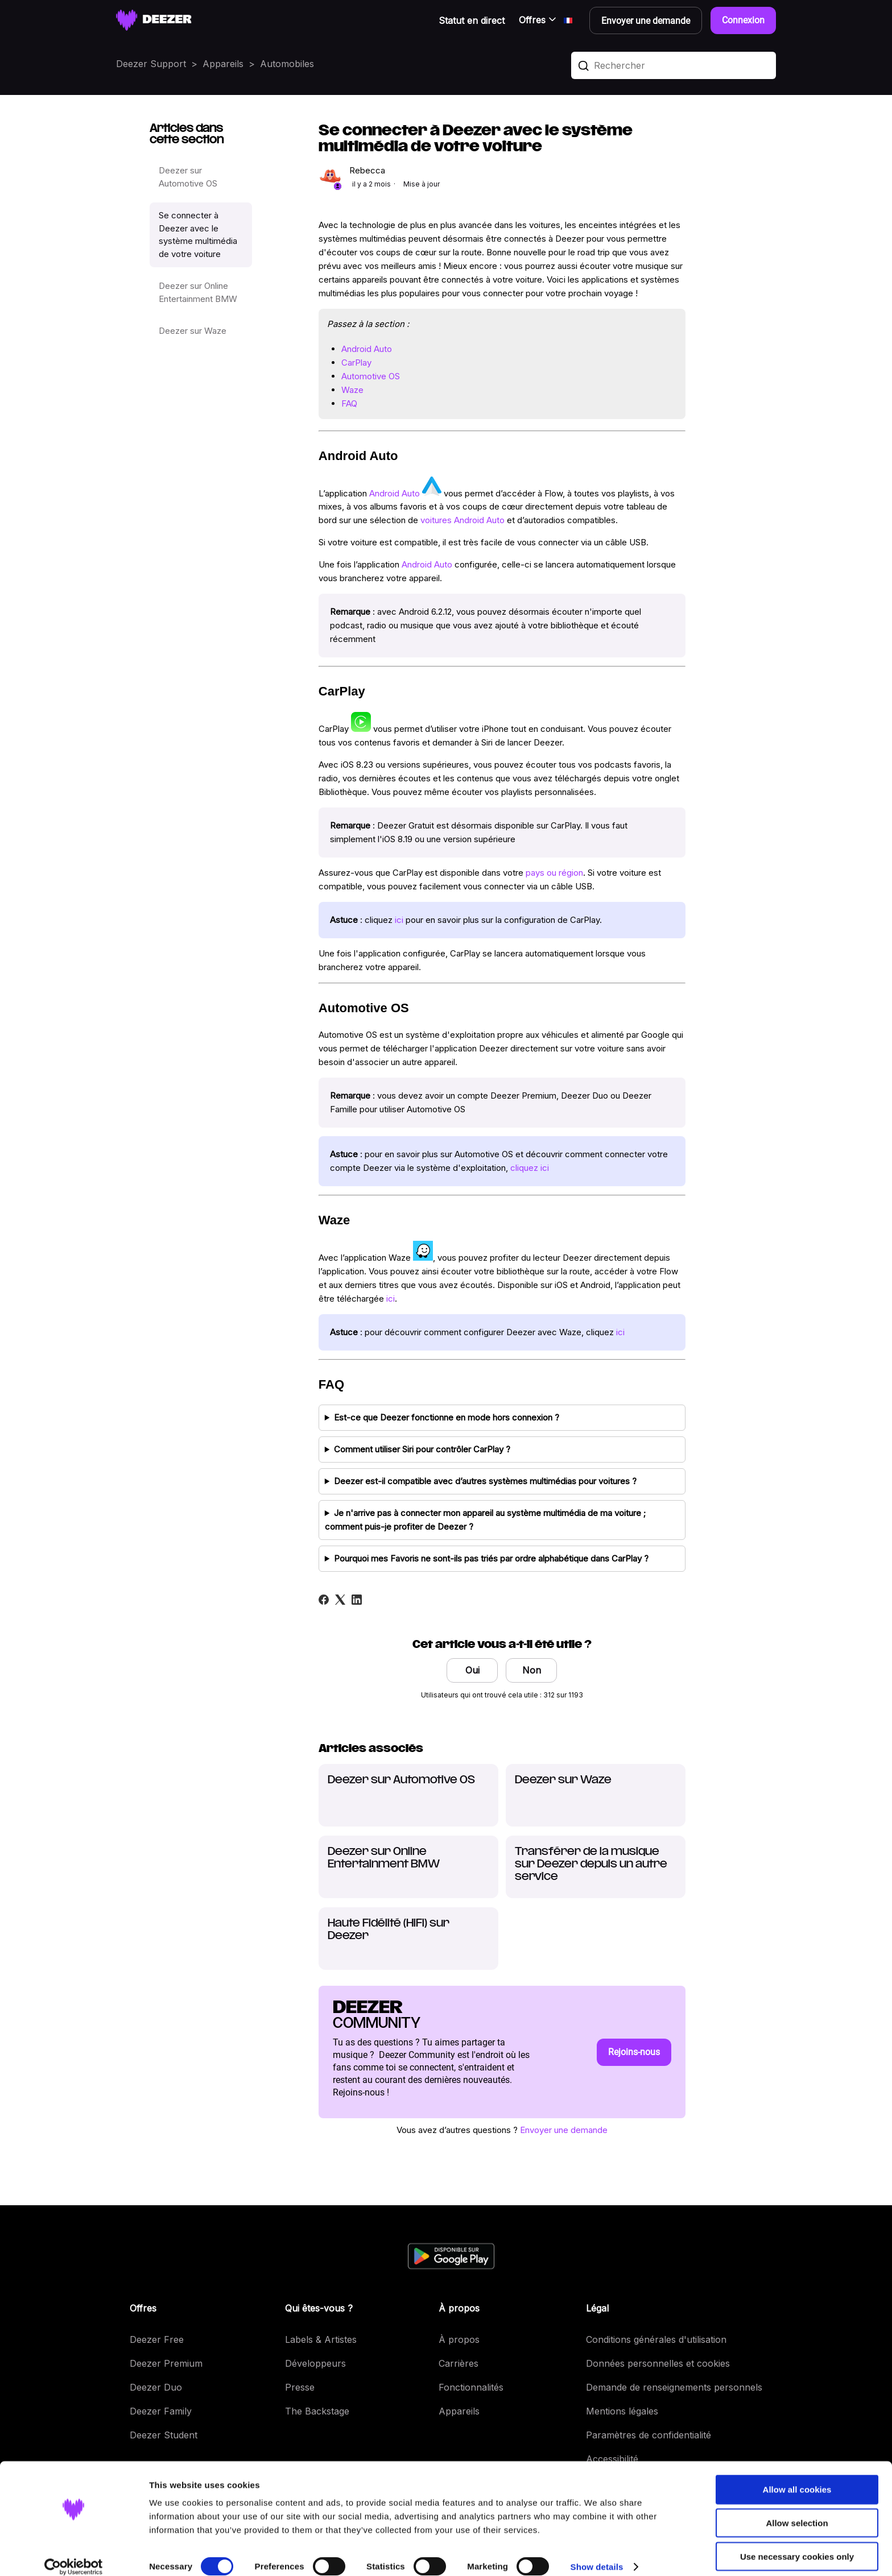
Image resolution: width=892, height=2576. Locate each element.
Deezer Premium (166, 2363)
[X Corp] (340, 1600)
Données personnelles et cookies (658, 2363)
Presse (300, 2387)
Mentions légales (622, 2411)
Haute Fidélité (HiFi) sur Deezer (388, 1930)
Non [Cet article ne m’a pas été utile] (531, 1670)
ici (399, 919)
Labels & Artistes (321, 2339)
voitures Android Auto (462, 520)
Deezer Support (151, 63)
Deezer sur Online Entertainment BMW (198, 292)
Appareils (223, 63)
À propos (459, 2339)
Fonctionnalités (471, 2387)
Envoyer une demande (564, 2129)
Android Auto (366, 348)
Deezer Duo (156, 2387)
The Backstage (317, 2411)
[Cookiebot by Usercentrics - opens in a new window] (73, 2553)
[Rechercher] (673, 65)
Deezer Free (157, 2339)
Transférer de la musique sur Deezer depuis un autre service (591, 1864)
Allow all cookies (797, 2476)
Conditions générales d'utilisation (656, 2339)
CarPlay (356, 362)
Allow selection (797, 2510)
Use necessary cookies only (797, 2543)
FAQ (349, 403)
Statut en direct (472, 20)
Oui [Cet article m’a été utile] (472, 1670)
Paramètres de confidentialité (648, 2435)
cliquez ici (529, 1167)
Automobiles (287, 63)
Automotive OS (370, 376)
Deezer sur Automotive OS (188, 177)
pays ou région (554, 872)
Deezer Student (163, 2435)
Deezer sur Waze (192, 330)
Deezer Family (161, 2411)
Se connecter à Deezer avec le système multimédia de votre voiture (198, 234)
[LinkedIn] (357, 1600)
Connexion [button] (743, 20)
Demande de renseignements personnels (674, 2387)
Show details (597, 2553)
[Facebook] (324, 1600)
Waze (352, 389)
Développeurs (315, 2363)
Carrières (458, 2363)
